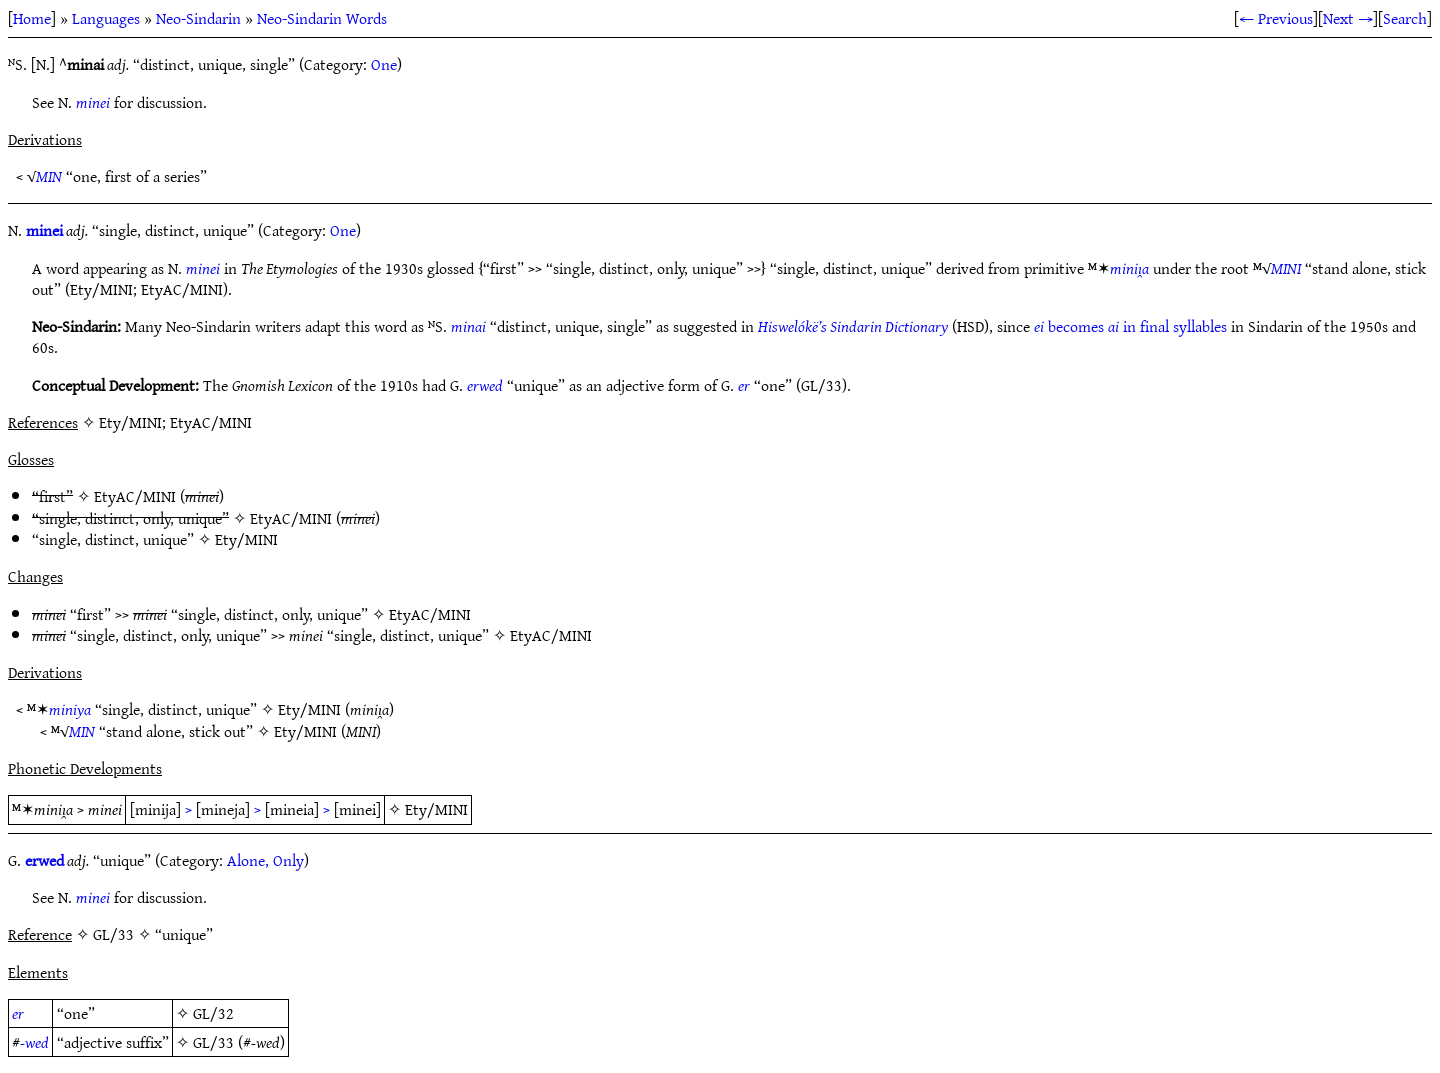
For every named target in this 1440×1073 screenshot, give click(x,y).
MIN (49, 176)
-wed (34, 1042)
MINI (1286, 268)
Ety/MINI (246, 539)
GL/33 (213, 1042)
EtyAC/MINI (135, 496)
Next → (1348, 18)
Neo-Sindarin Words (322, 18)
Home (32, 18)
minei (93, 102)
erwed (485, 385)
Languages (106, 18)
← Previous (1276, 18)
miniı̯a (1129, 268)
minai (468, 326)
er (744, 385)
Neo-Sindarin (198, 18)
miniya (70, 709)
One (384, 64)
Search (1405, 18)
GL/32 (213, 1013)
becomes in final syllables (1130, 326)
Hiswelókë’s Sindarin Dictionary (853, 326)
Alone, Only (265, 860)
